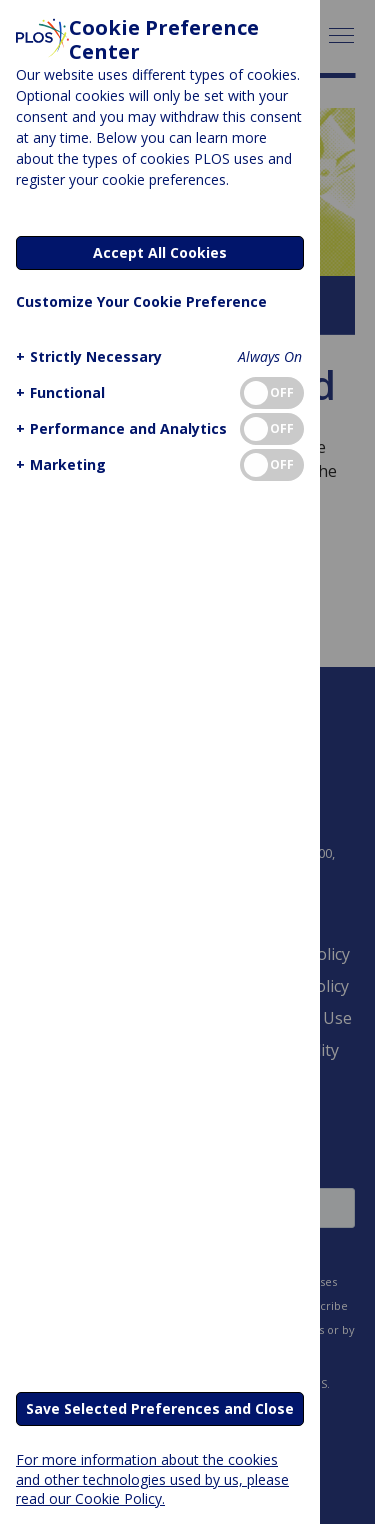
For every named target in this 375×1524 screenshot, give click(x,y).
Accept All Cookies (160, 252)
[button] (86, 356)
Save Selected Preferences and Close (160, 1408)
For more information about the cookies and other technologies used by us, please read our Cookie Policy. (152, 1478)
